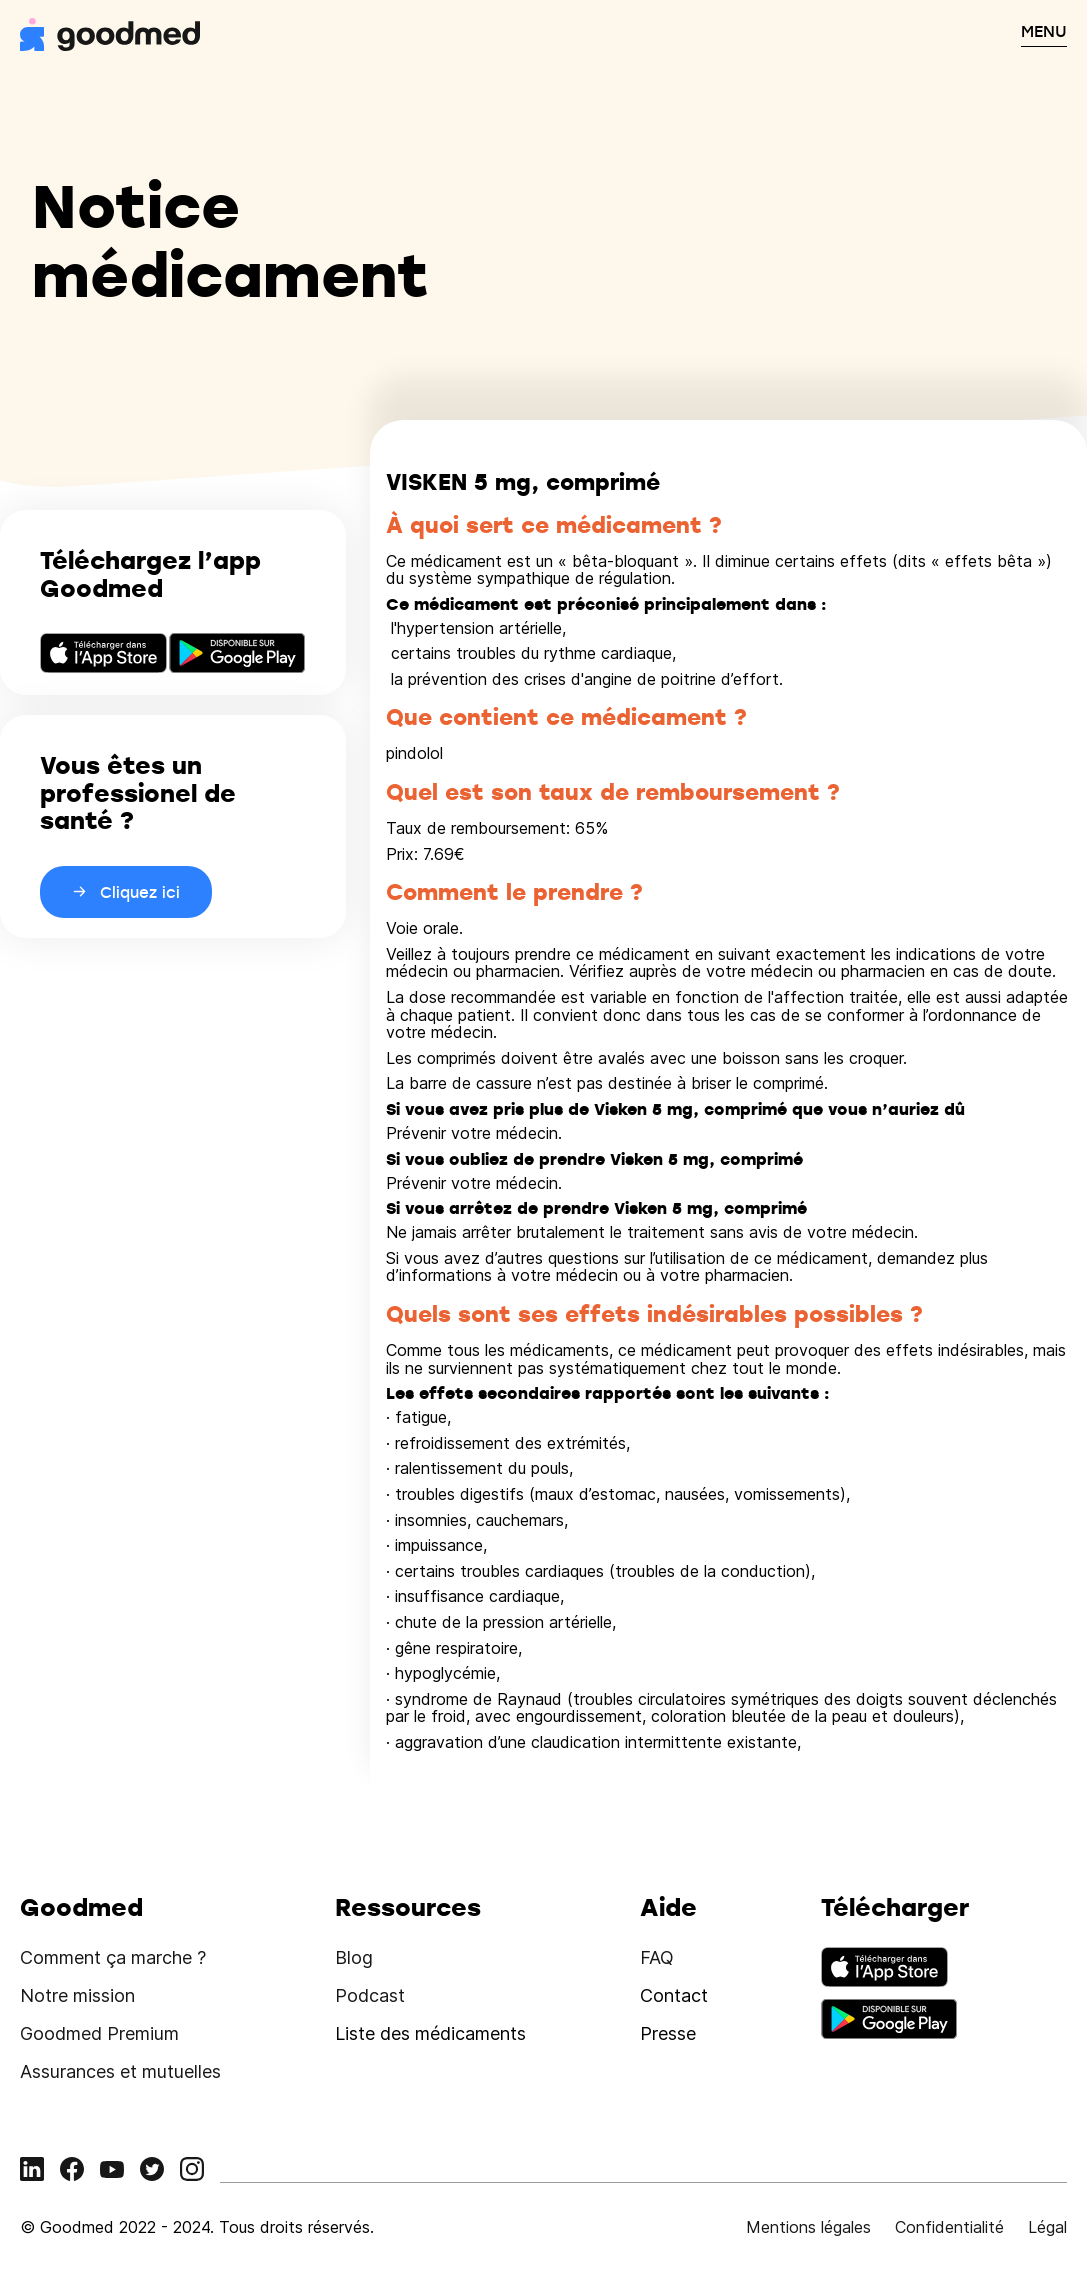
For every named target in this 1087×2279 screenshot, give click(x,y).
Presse (668, 2033)
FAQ (657, 1957)
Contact (674, 1995)
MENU (1044, 31)
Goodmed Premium (99, 2033)
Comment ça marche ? (113, 1957)
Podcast (370, 1995)
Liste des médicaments (430, 2033)
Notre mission (77, 1995)
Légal (1047, 2227)
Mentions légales (808, 2227)
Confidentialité (949, 2227)
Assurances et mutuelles (120, 2071)
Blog (354, 1957)
